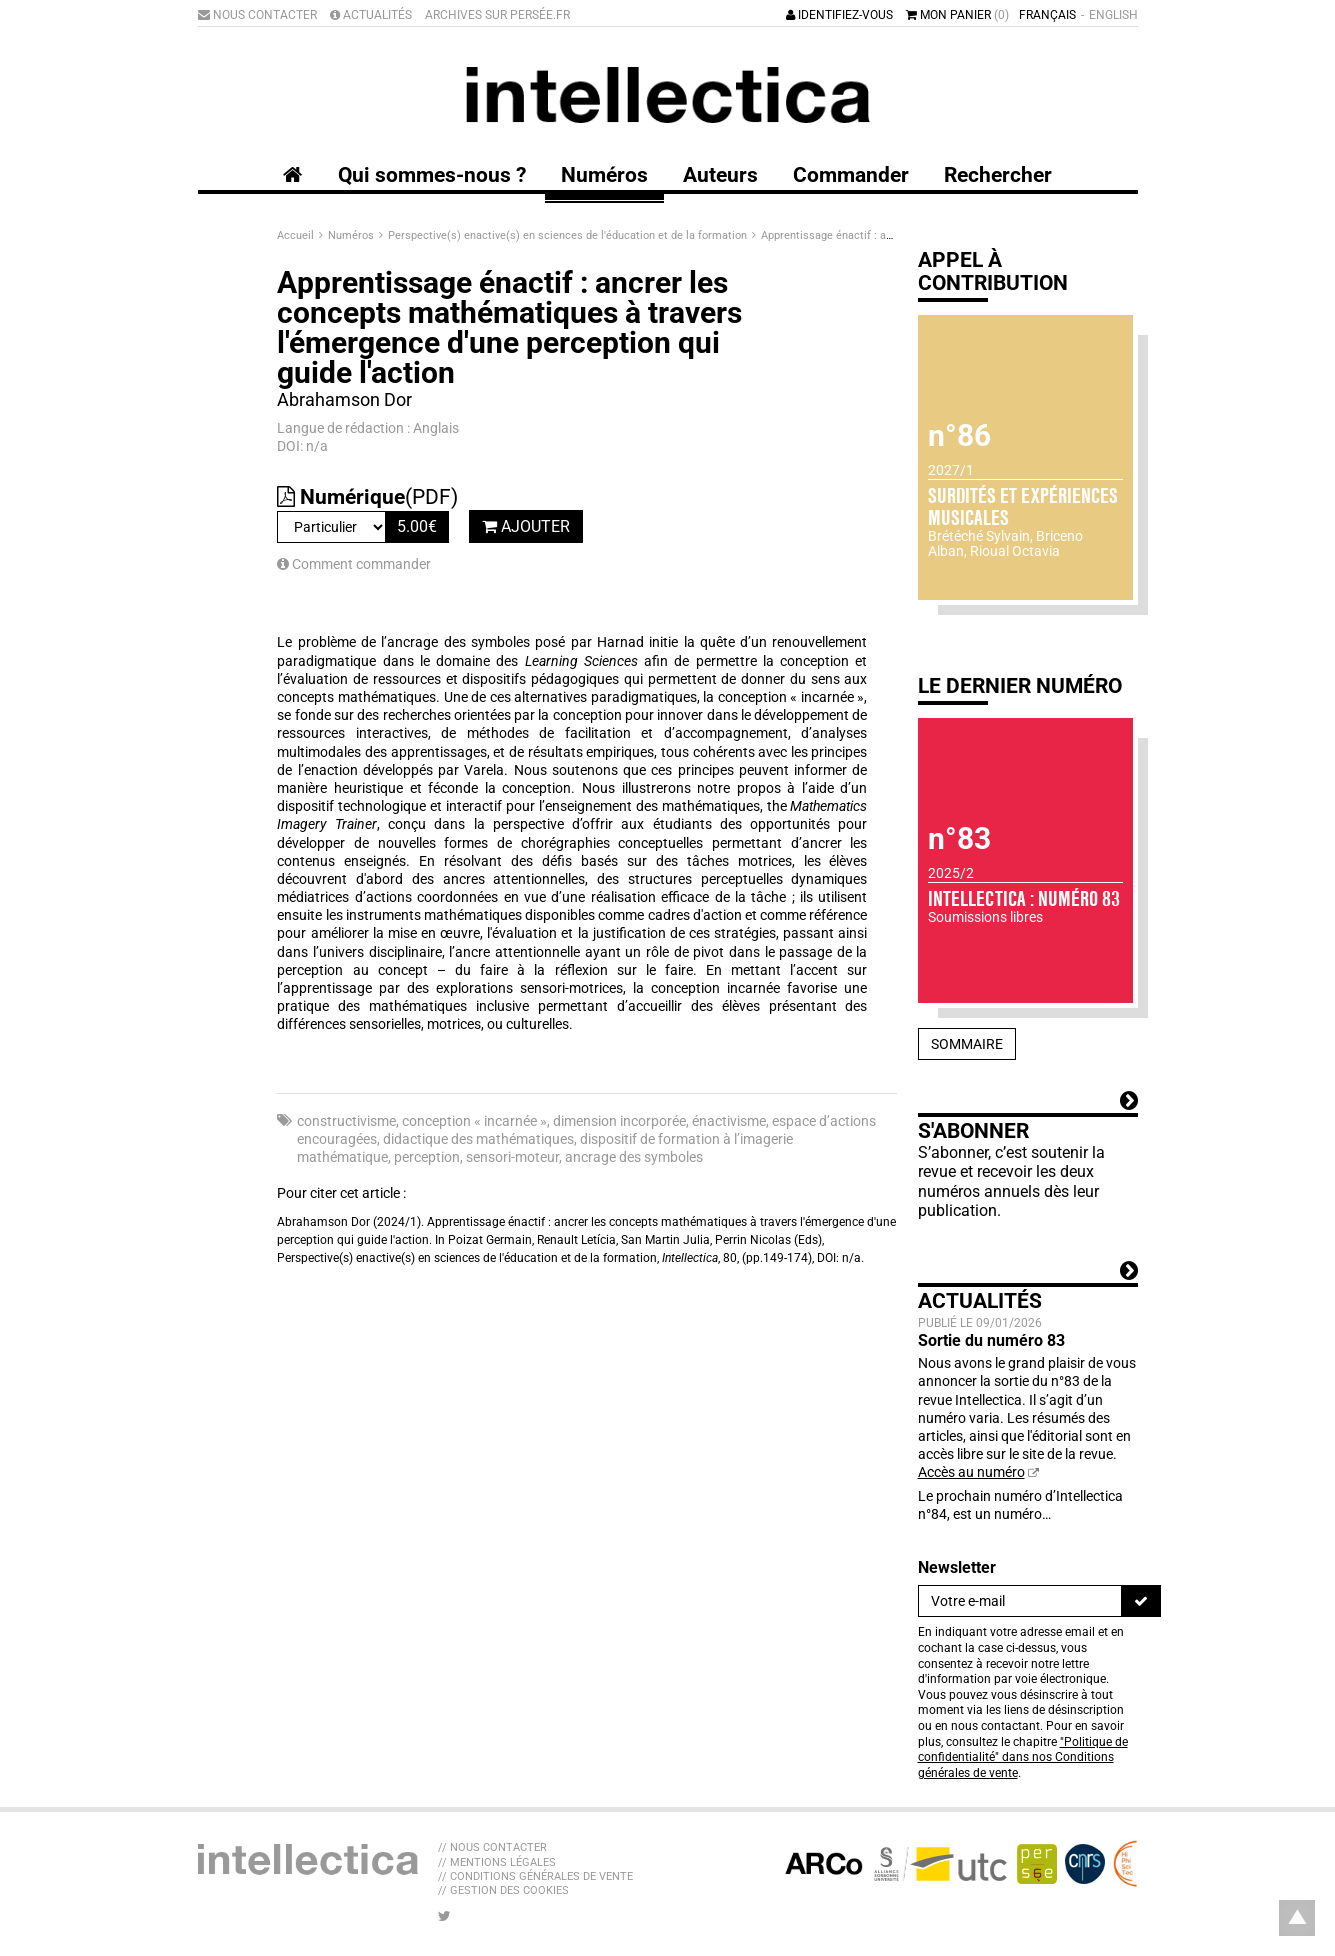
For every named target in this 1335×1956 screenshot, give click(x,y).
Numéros (352, 235)
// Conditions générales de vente (535, 1876)
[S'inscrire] (1141, 1601)
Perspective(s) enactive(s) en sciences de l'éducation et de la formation (569, 235)
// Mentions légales (497, 1862)
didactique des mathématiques (478, 1139)
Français (1047, 15)
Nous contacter (257, 15)
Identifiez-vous (839, 15)
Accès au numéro (971, 1472)
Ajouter (526, 526)
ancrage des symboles (634, 1157)
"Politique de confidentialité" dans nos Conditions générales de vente (1023, 1757)
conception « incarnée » (474, 1121)
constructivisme (346, 1121)
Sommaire (967, 1044)
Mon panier (957, 15)
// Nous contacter (492, 1847)
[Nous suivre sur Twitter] (444, 1916)
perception (427, 1157)
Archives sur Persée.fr (497, 15)
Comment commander (354, 564)
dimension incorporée (619, 1121)
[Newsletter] (1020, 1601)
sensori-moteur (512, 1157)
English (1113, 15)
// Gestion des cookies (503, 1890)
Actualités (371, 15)
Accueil (297, 235)
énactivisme (729, 1121)
